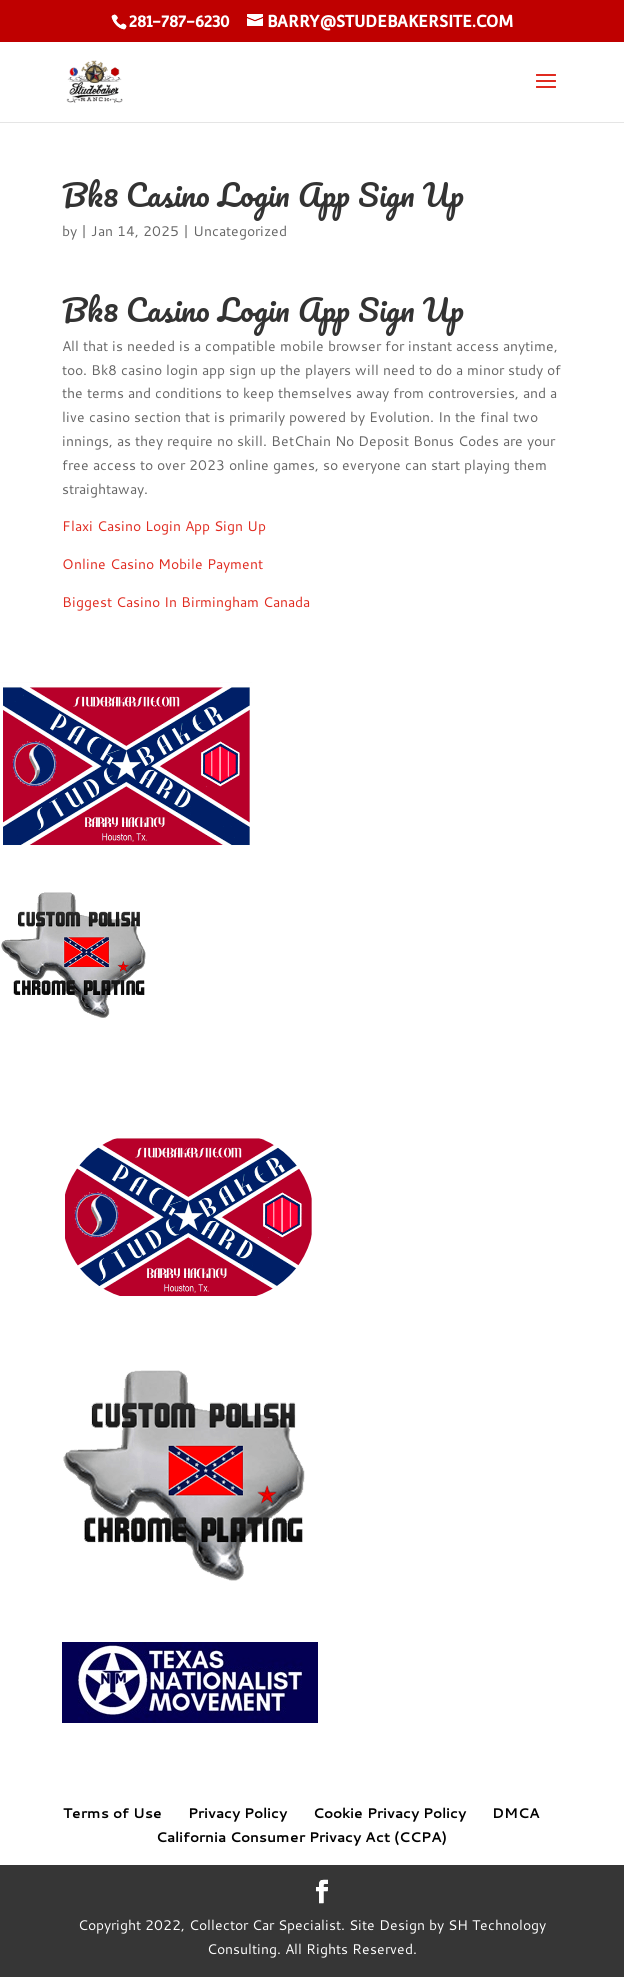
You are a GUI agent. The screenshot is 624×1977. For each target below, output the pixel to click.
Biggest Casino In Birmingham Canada (186, 602)
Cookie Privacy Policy (389, 1813)
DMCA (516, 1813)
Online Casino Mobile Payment (162, 564)
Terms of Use (112, 1813)
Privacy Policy (237, 1813)
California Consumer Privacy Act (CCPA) (301, 1837)
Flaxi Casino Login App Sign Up (164, 526)
